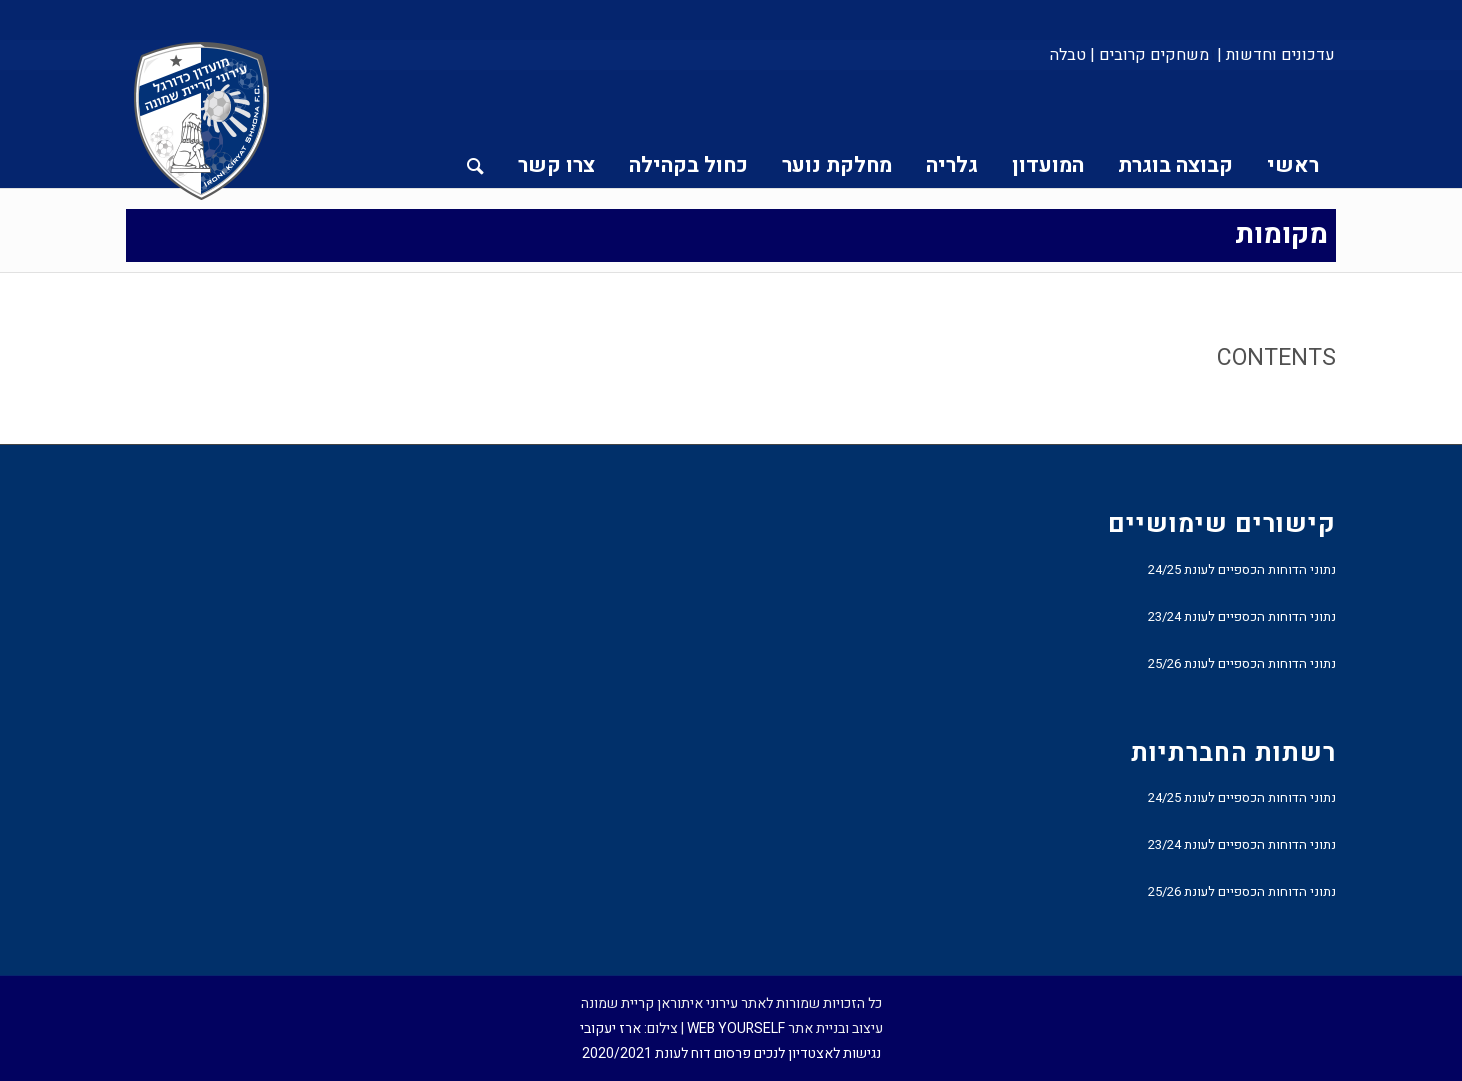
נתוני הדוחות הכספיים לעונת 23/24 (1242, 616)
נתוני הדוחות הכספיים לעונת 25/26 (1242, 663)
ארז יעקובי (610, 1028)
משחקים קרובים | (1149, 55)
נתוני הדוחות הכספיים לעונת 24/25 (1242, 569)
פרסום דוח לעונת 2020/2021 (666, 1053)
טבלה (1068, 55)
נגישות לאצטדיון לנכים (817, 1053)
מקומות (1281, 234)
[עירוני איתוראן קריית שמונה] (202, 122)
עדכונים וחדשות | (1276, 55)
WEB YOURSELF (736, 1028)
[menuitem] (1274, 55)
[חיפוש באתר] (475, 129)
